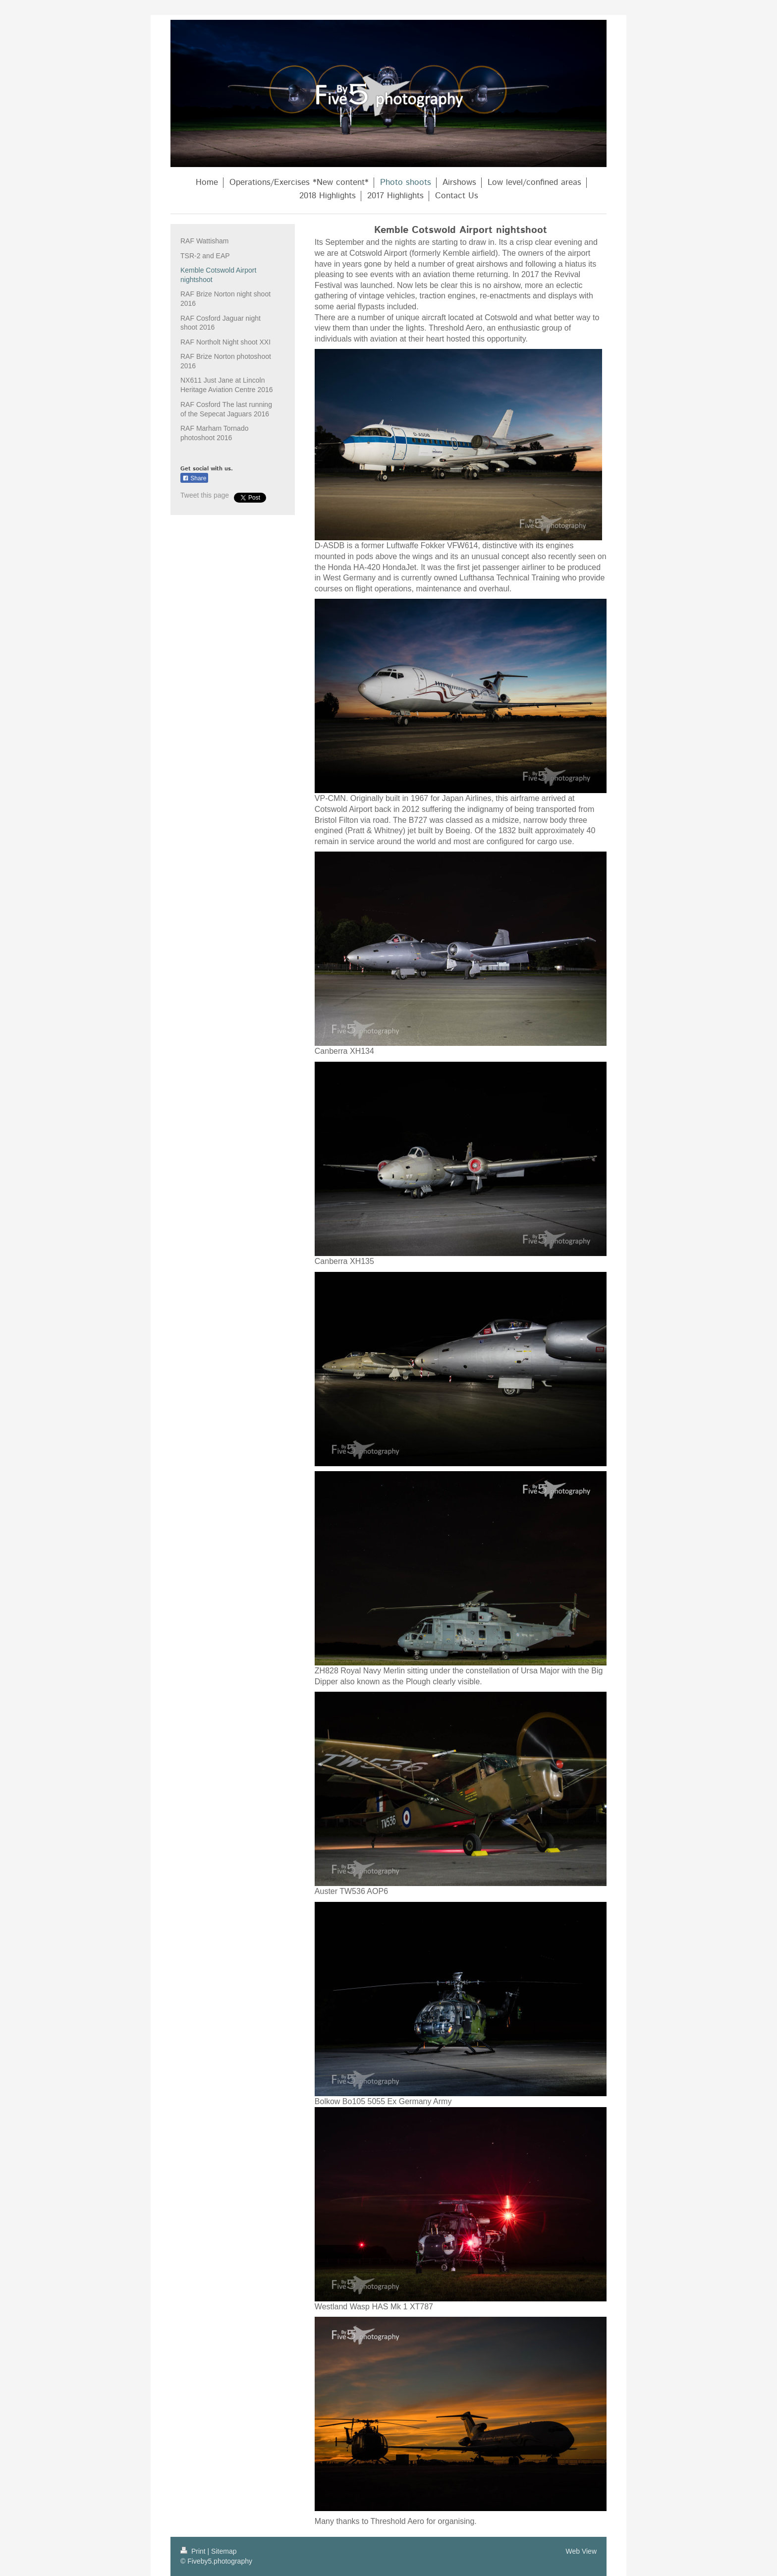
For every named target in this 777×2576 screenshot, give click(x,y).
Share (194, 478)
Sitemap (223, 2551)
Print (194, 2551)
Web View (581, 2551)
